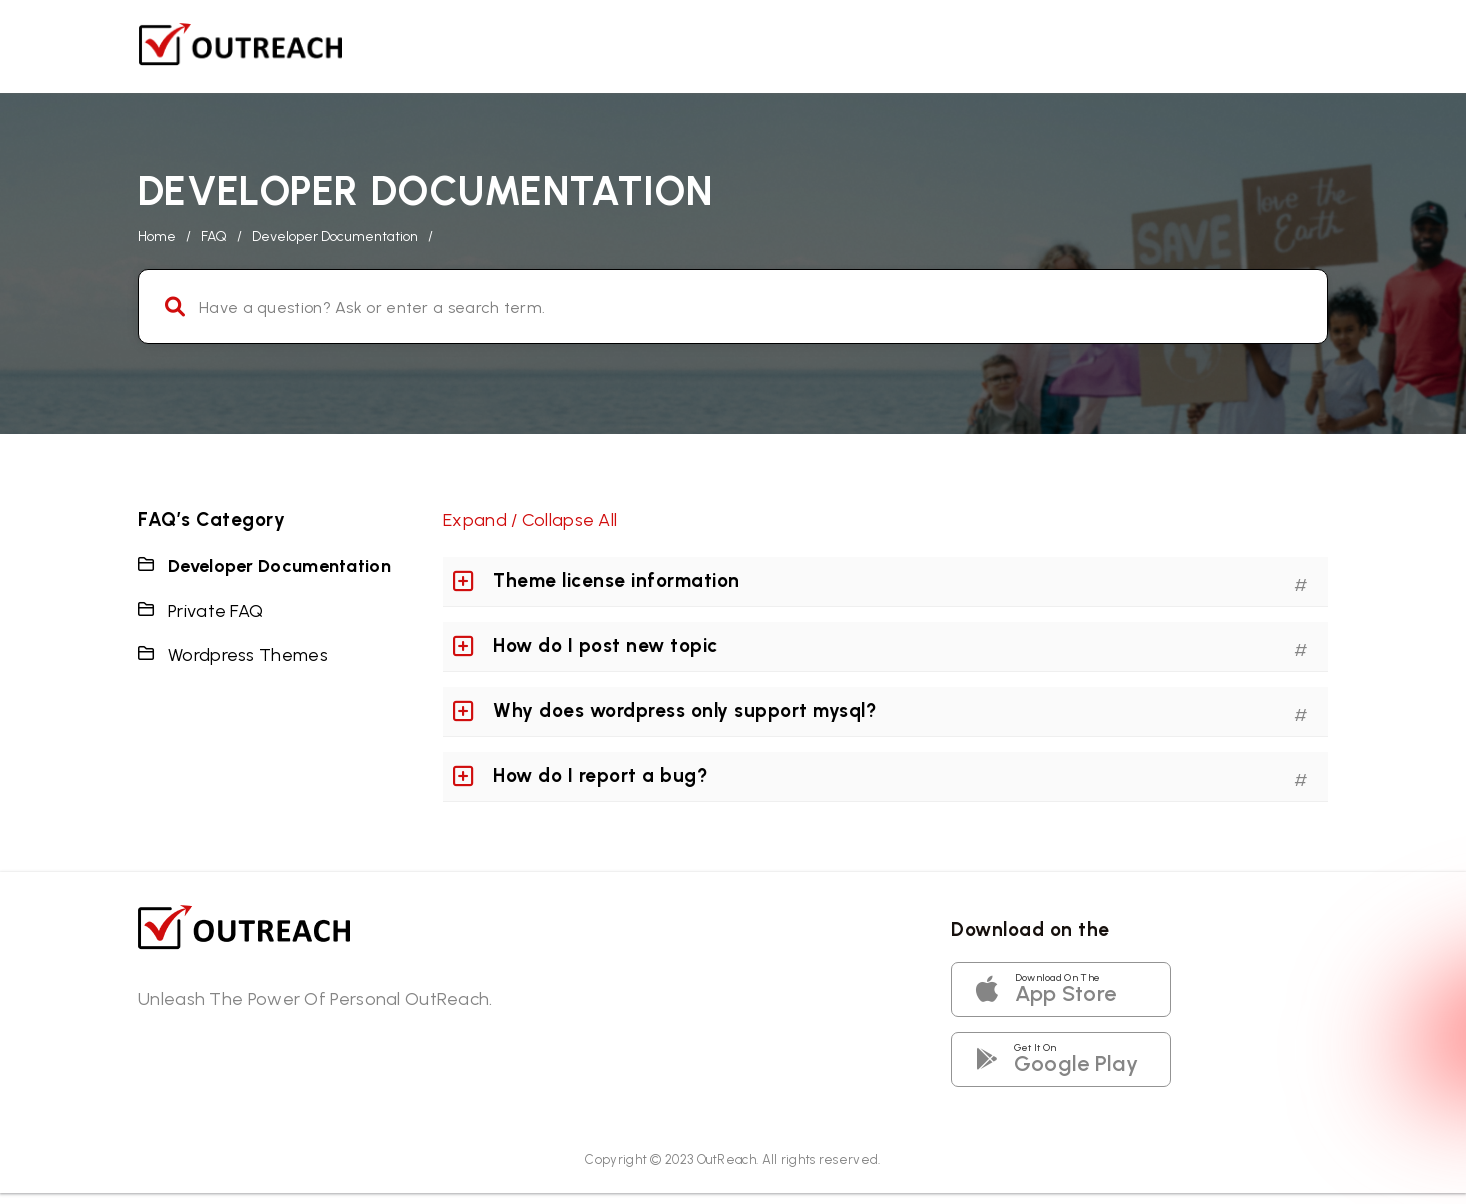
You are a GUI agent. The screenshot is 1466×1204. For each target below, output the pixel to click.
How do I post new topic (605, 645)
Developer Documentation (279, 566)
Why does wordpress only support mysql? (684, 710)
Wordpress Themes (248, 655)
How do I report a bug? (600, 775)
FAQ (214, 236)
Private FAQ (215, 611)
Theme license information (616, 580)
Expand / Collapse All (530, 520)
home (157, 236)
